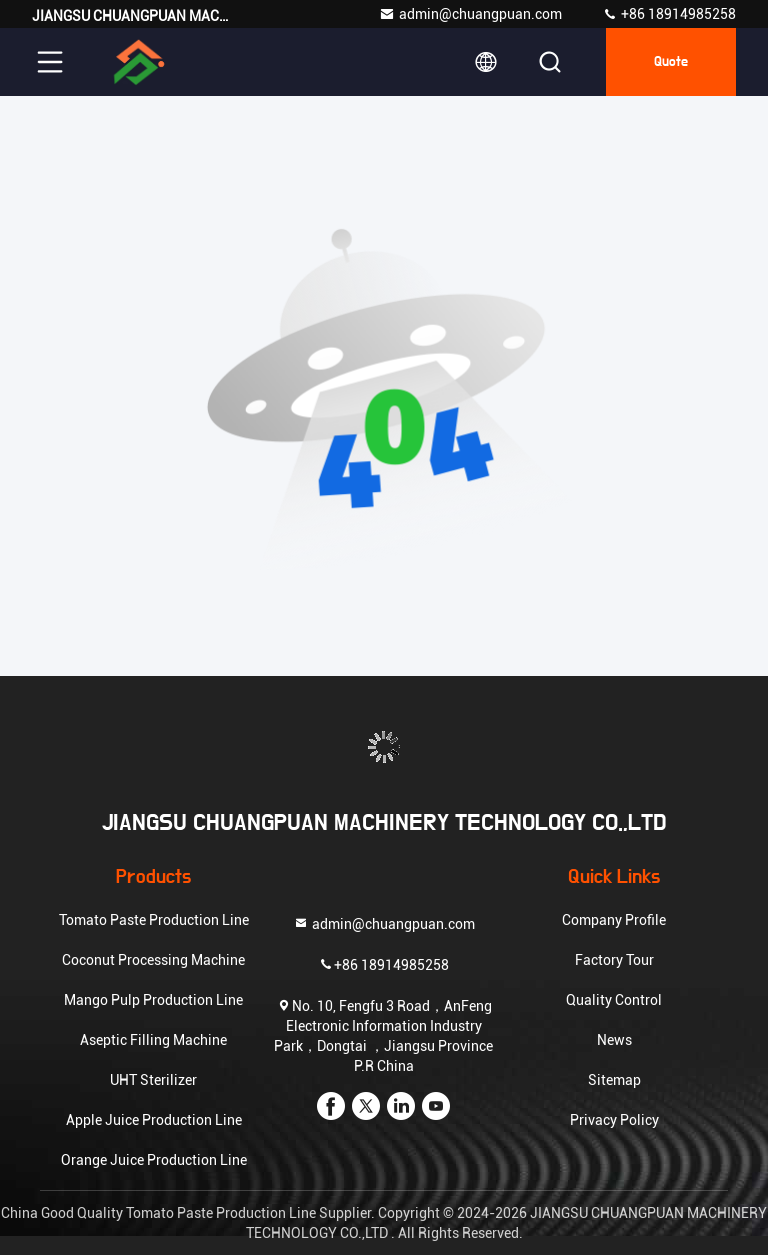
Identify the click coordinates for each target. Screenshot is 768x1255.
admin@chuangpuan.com (470, 14)
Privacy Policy (614, 1120)
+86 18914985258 (669, 14)
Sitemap (614, 1080)
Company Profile (614, 920)
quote (671, 62)
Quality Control (614, 1000)
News (614, 1040)
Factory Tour (614, 960)
